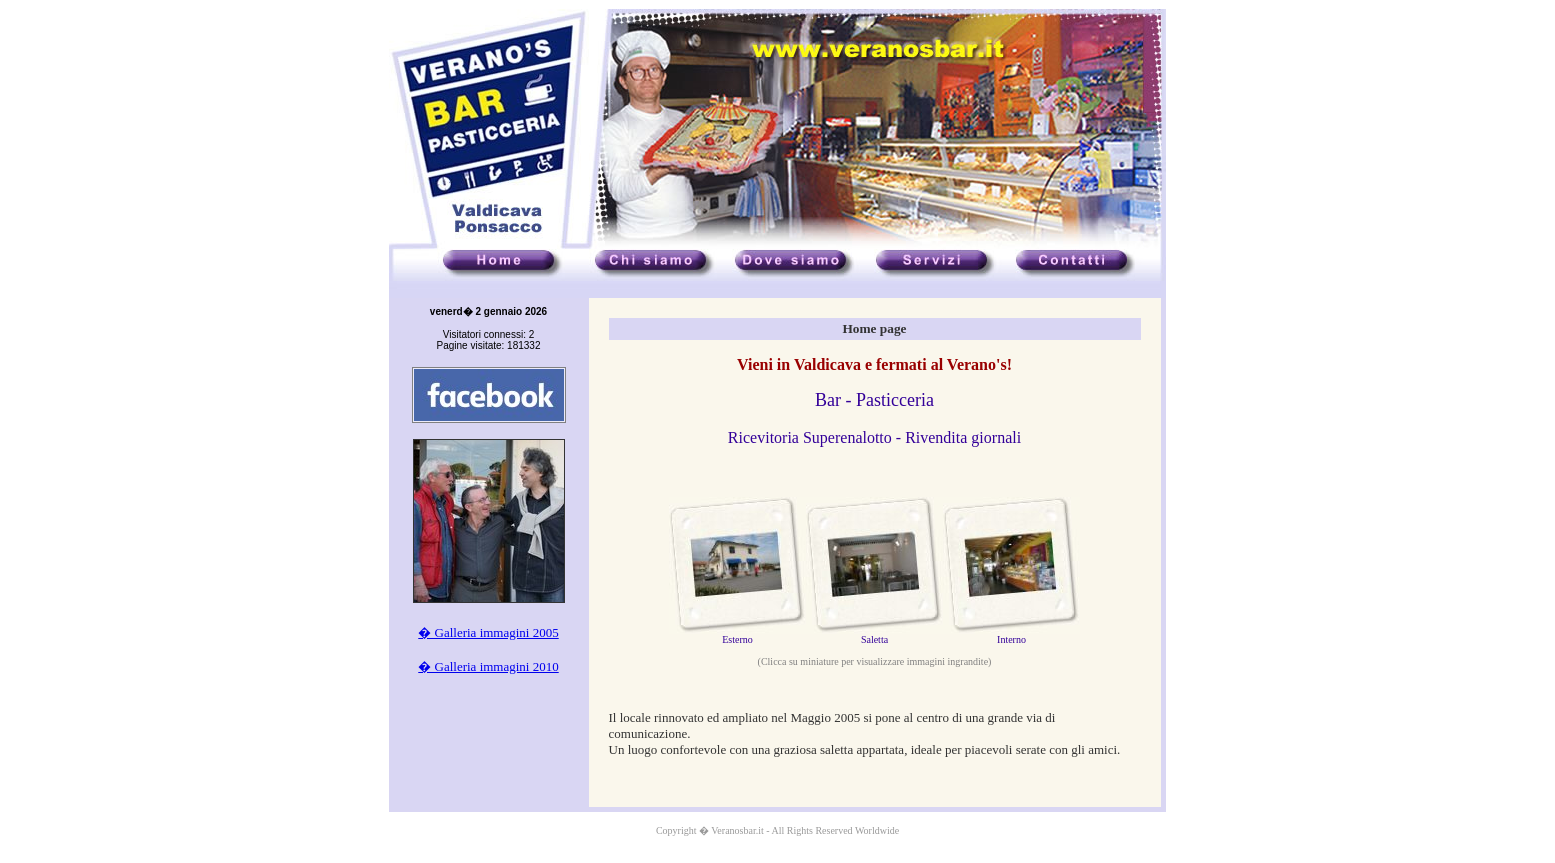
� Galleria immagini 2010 (488, 666)
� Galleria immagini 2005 (488, 632)
